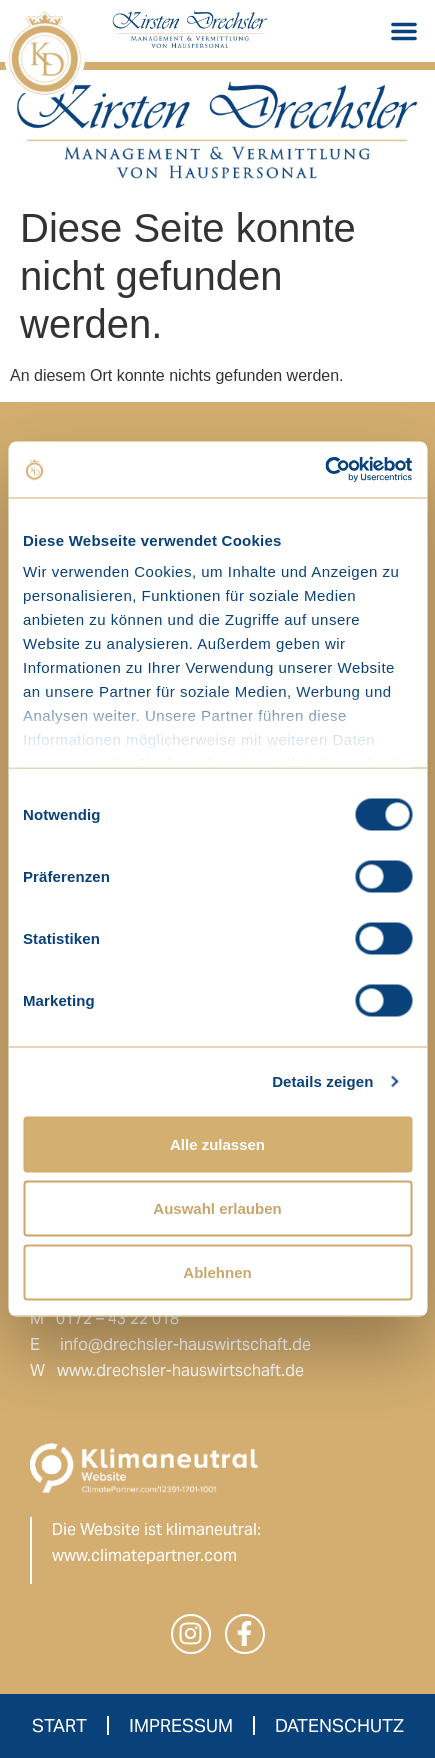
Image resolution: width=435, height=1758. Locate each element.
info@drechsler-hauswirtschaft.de (185, 1344)
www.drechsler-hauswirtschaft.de (180, 1370)
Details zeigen (322, 1081)
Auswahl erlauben (217, 1207)
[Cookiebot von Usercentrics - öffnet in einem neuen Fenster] (324, 470)
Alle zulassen (217, 1143)
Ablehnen (217, 1271)
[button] (404, 31)
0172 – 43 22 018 (117, 1318)
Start (59, 1725)
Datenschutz (339, 1725)
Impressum (181, 1725)
